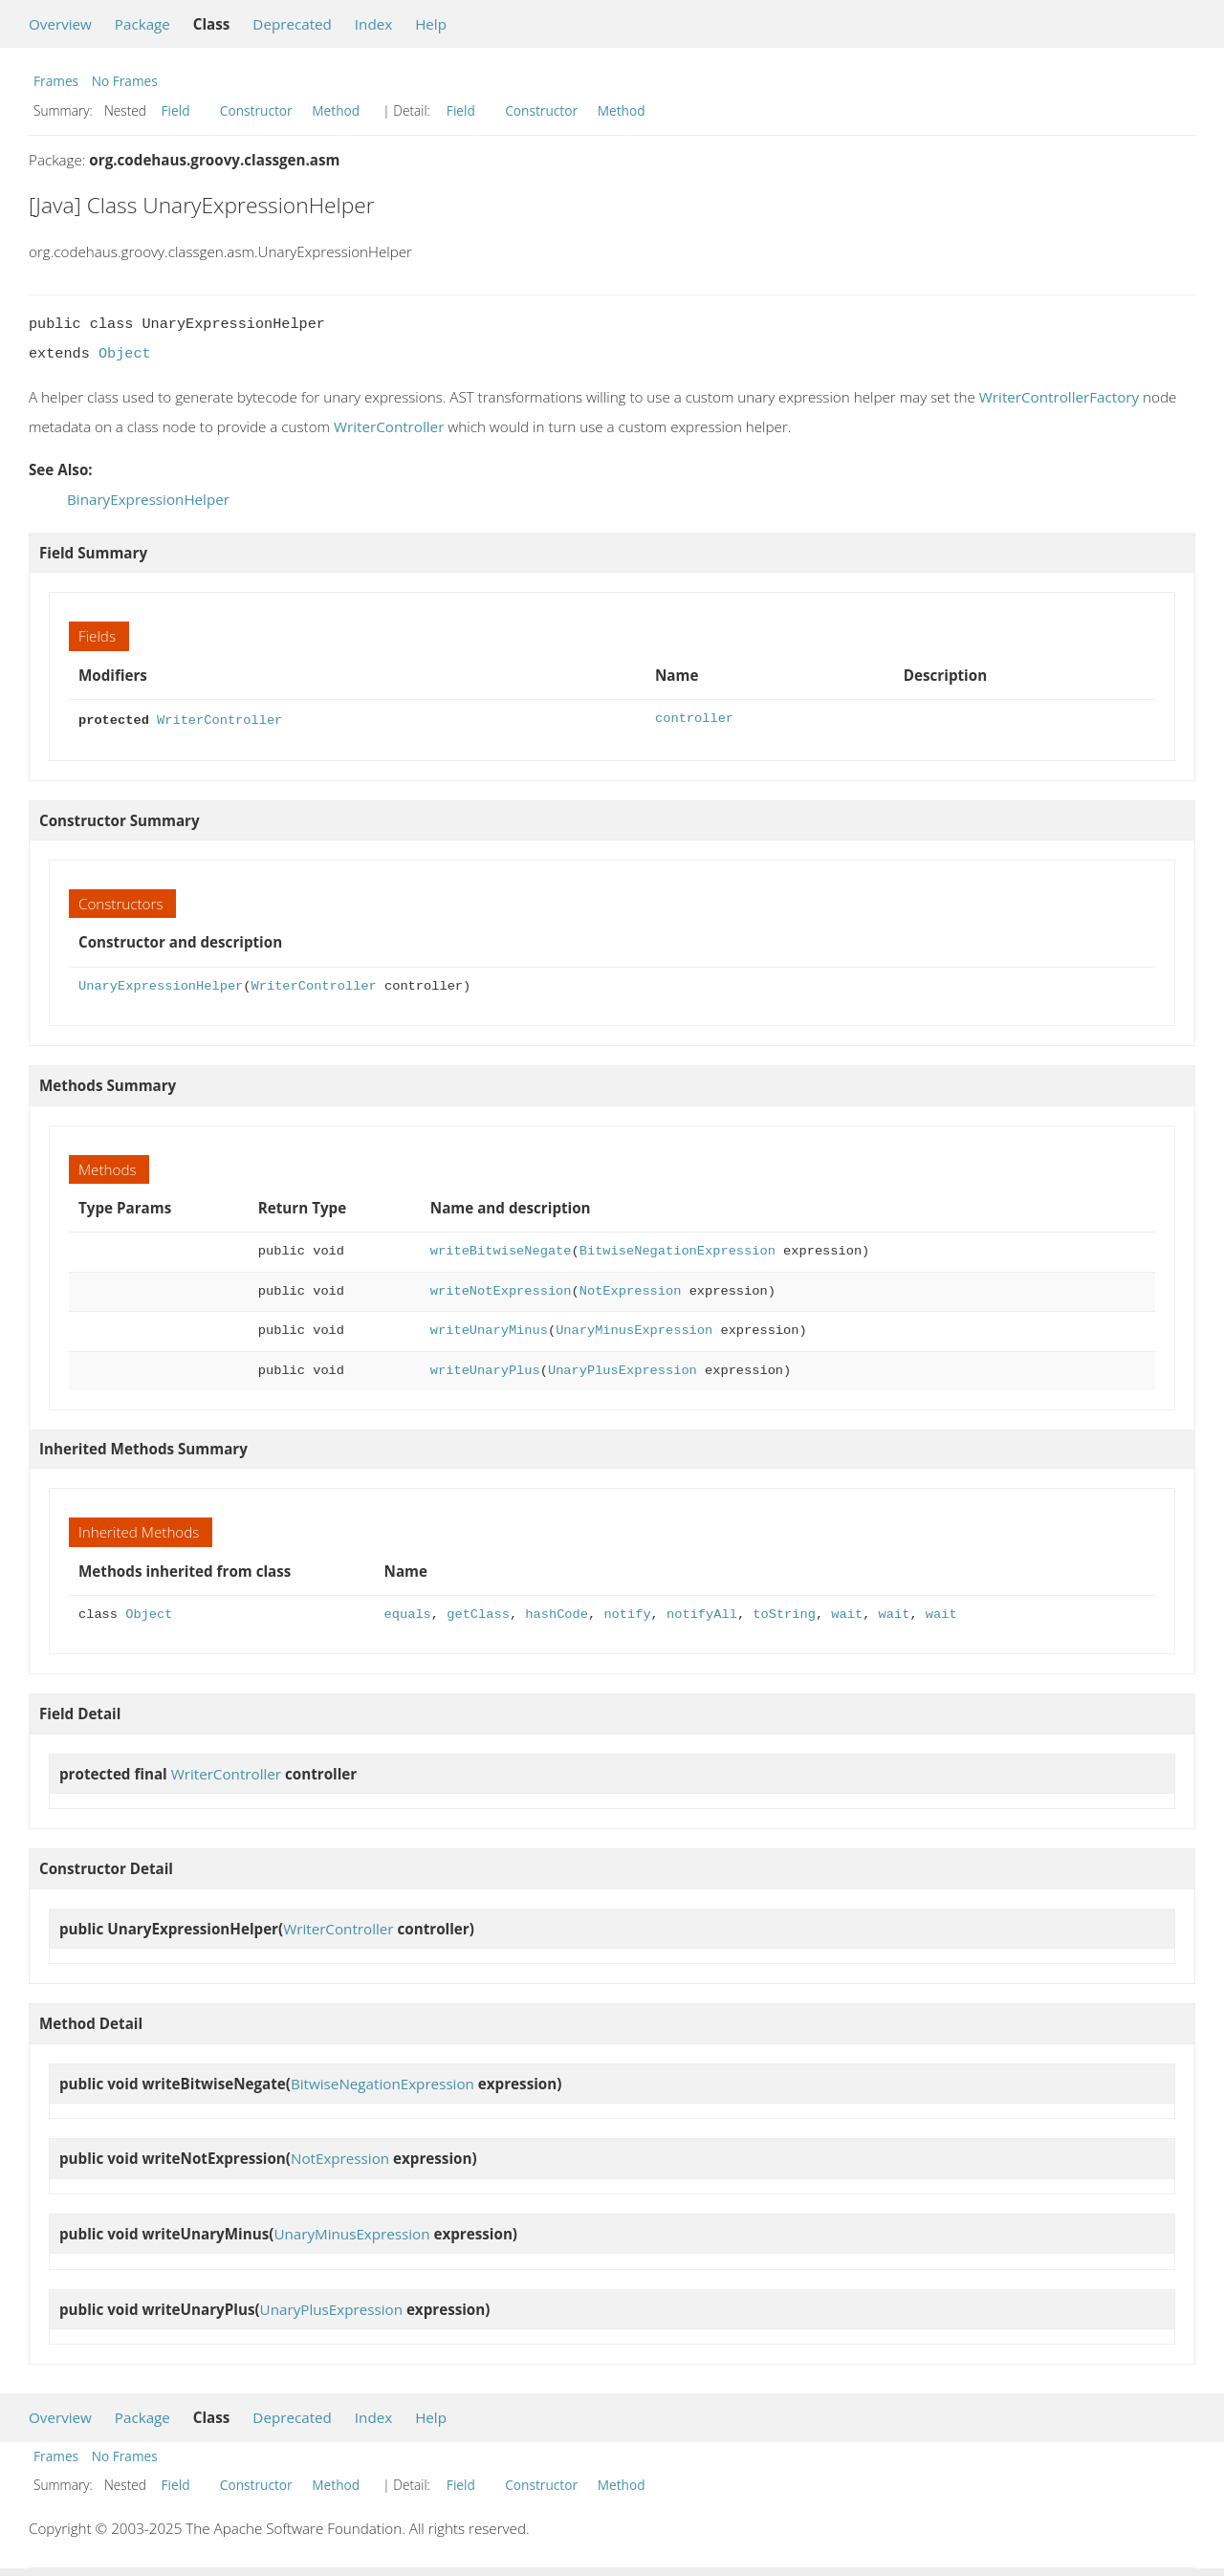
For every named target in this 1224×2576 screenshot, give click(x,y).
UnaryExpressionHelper (160, 984)
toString (784, 1613)
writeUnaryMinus (489, 1329)
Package (142, 23)
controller (694, 718)
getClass (478, 1613)
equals (407, 1613)
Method (336, 110)
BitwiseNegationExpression (677, 1249)
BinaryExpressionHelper (148, 499)
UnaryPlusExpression (622, 1369)
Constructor (256, 110)
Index (373, 23)
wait (847, 1613)
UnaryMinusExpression (634, 1329)
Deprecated (292, 23)
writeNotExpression (501, 1289)
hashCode (556, 1613)
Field (176, 110)
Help (431, 23)
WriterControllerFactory (1059, 396)
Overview (60, 23)
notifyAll (702, 1613)
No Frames (125, 81)
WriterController (389, 426)
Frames (55, 81)
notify (626, 1613)
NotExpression (630, 1289)
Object (124, 353)
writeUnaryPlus (485, 1369)
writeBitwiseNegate (501, 1249)
